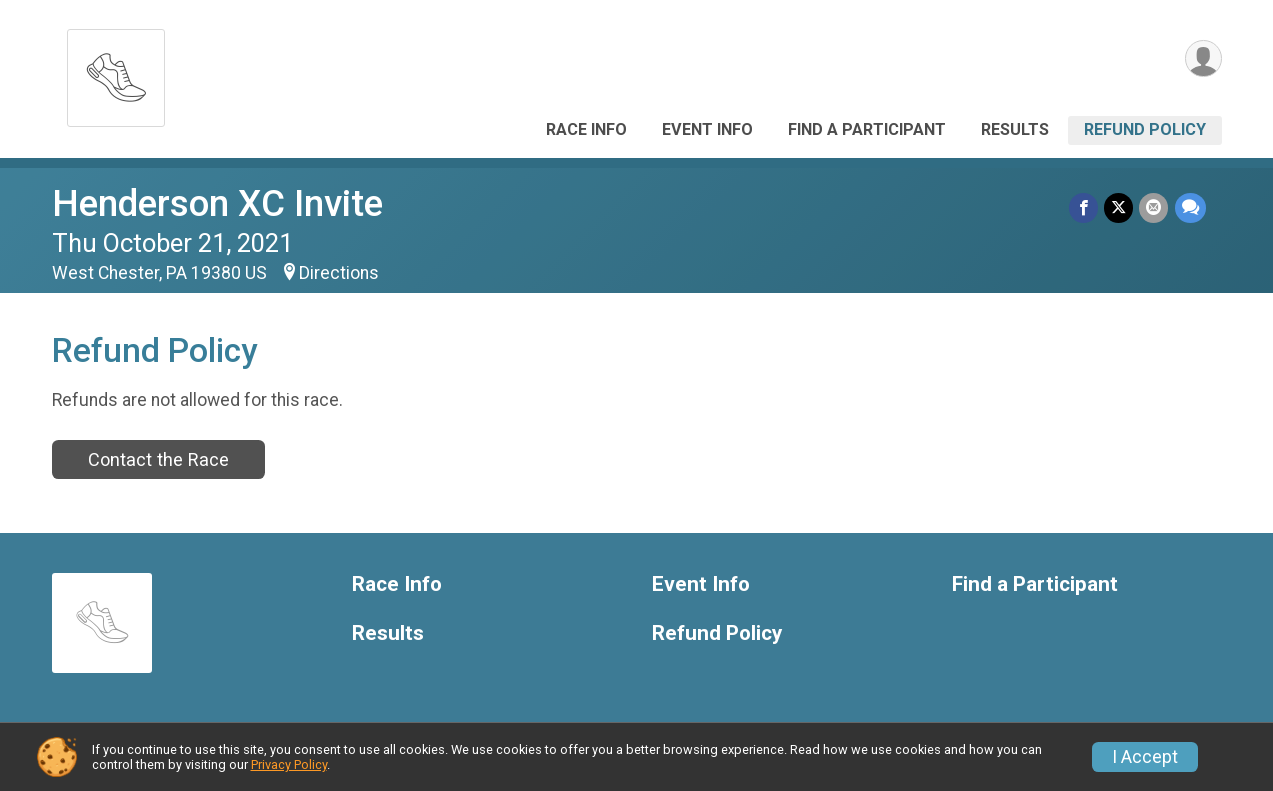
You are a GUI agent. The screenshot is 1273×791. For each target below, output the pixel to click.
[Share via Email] (1154, 207)
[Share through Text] (1190, 207)
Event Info (707, 129)
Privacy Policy (289, 764)
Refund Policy (1145, 129)
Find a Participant (867, 129)
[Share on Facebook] (1084, 207)
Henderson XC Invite (217, 203)
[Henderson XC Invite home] (116, 72)
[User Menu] (1203, 58)
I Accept (1145, 757)
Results (1015, 129)
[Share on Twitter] (1119, 207)
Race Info (586, 129)
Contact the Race (158, 459)
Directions (339, 273)
